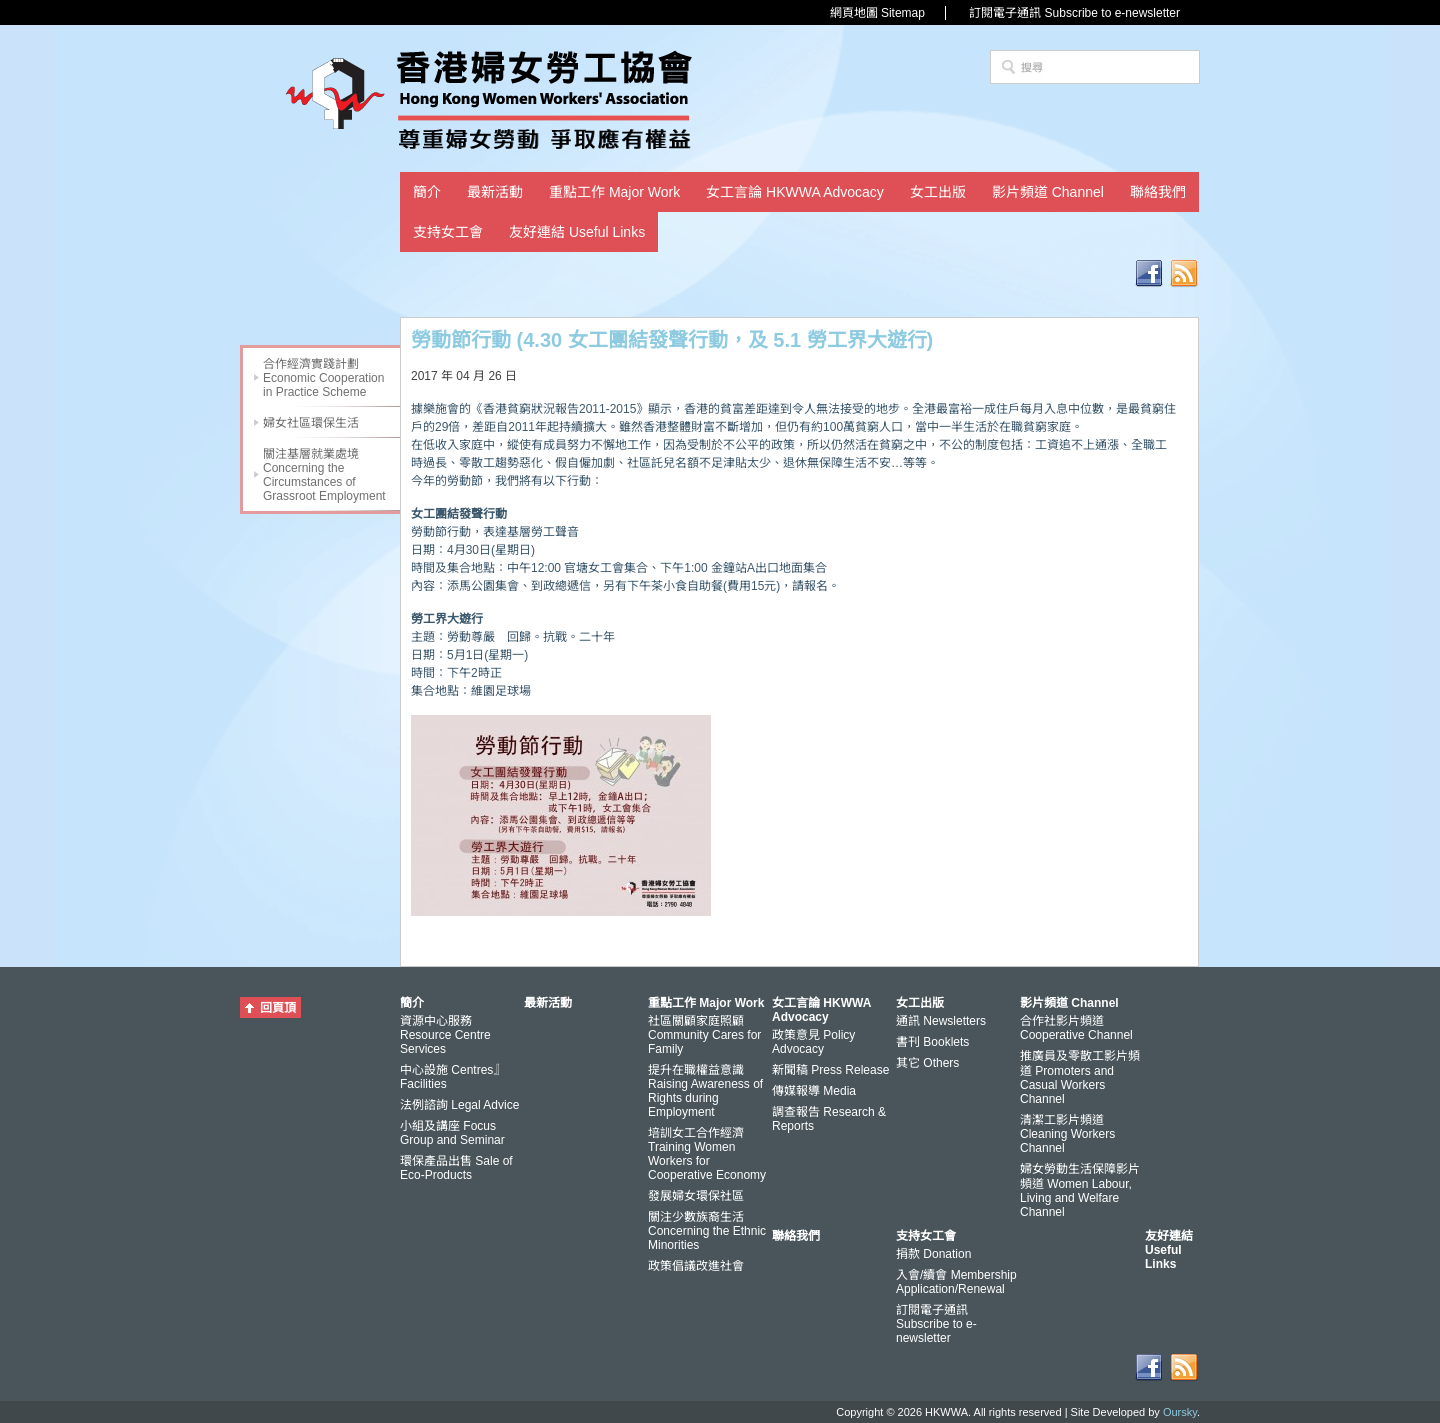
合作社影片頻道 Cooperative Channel (1076, 1028)
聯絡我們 (1158, 192)
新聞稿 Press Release (830, 1070)
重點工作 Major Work (614, 192)
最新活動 (495, 192)
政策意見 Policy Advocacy (813, 1042)
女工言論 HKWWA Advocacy (795, 192)
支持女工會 (448, 232)
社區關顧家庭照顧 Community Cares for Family (704, 1035)
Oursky (1180, 1412)
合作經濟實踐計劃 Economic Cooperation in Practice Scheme (323, 378)
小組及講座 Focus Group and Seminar (452, 1133)
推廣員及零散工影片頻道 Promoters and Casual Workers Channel (1080, 1077)
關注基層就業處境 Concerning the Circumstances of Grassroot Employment (324, 475)
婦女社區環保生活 (311, 423)
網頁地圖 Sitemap (877, 13)
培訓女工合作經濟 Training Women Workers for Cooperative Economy (707, 1154)
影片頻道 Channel (1048, 192)
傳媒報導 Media (814, 1091)
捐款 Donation (933, 1254)
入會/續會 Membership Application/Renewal (956, 1282)
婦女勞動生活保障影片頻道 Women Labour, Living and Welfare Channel (1080, 1190)
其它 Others (927, 1063)
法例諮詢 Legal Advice (459, 1105)
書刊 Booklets (932, 1042)
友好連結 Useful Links (577, 232)
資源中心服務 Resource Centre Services (445, 1035)
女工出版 (938, 192)
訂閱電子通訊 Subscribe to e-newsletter (1074, 13)
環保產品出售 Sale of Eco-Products (456, 1168)
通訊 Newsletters (941, 1021)
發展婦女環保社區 (696, 1196)
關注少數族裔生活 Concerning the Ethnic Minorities (707, 1231)
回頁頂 (278, 1008)
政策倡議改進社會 (696, 1266)
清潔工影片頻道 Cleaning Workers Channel (1067, 1134)
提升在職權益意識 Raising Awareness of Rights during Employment (705, 1091)
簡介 (427, 192)
